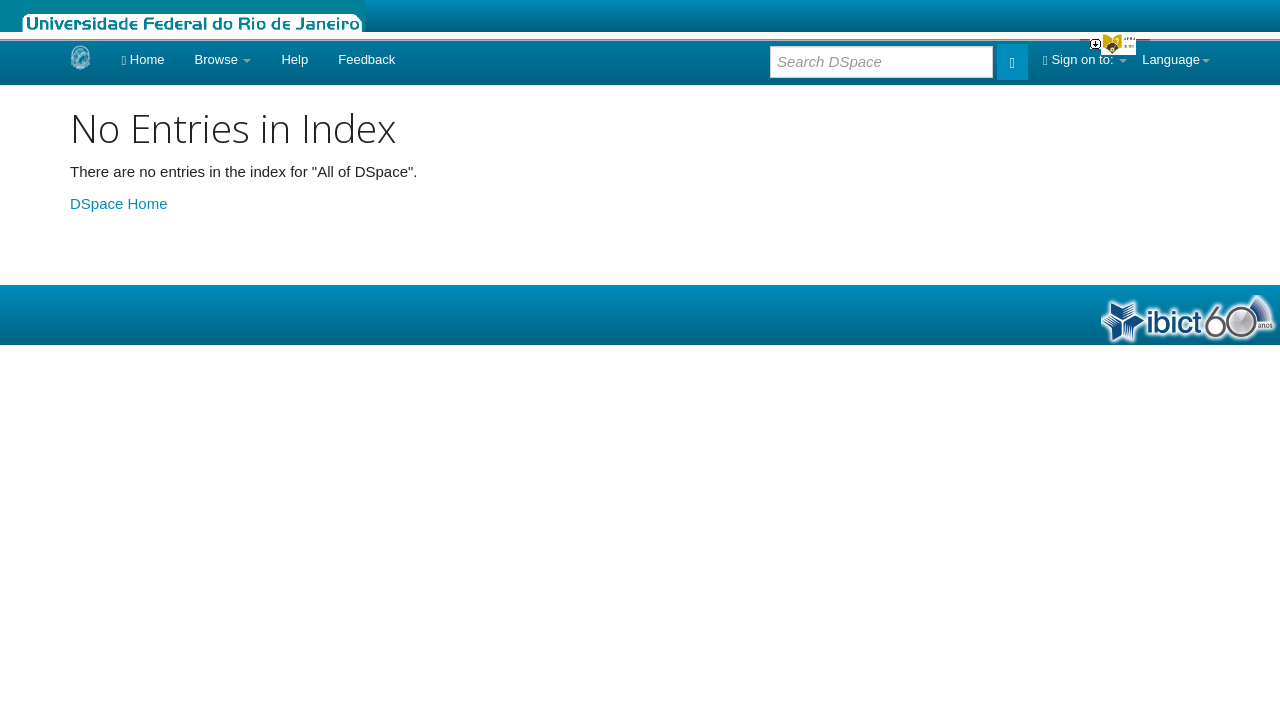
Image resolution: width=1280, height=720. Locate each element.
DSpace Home (119, 203)
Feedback (366, 59)
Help (294, 59)
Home (142, 59)
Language (1176, 59)
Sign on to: (1085, 59)
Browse (223, 59)
